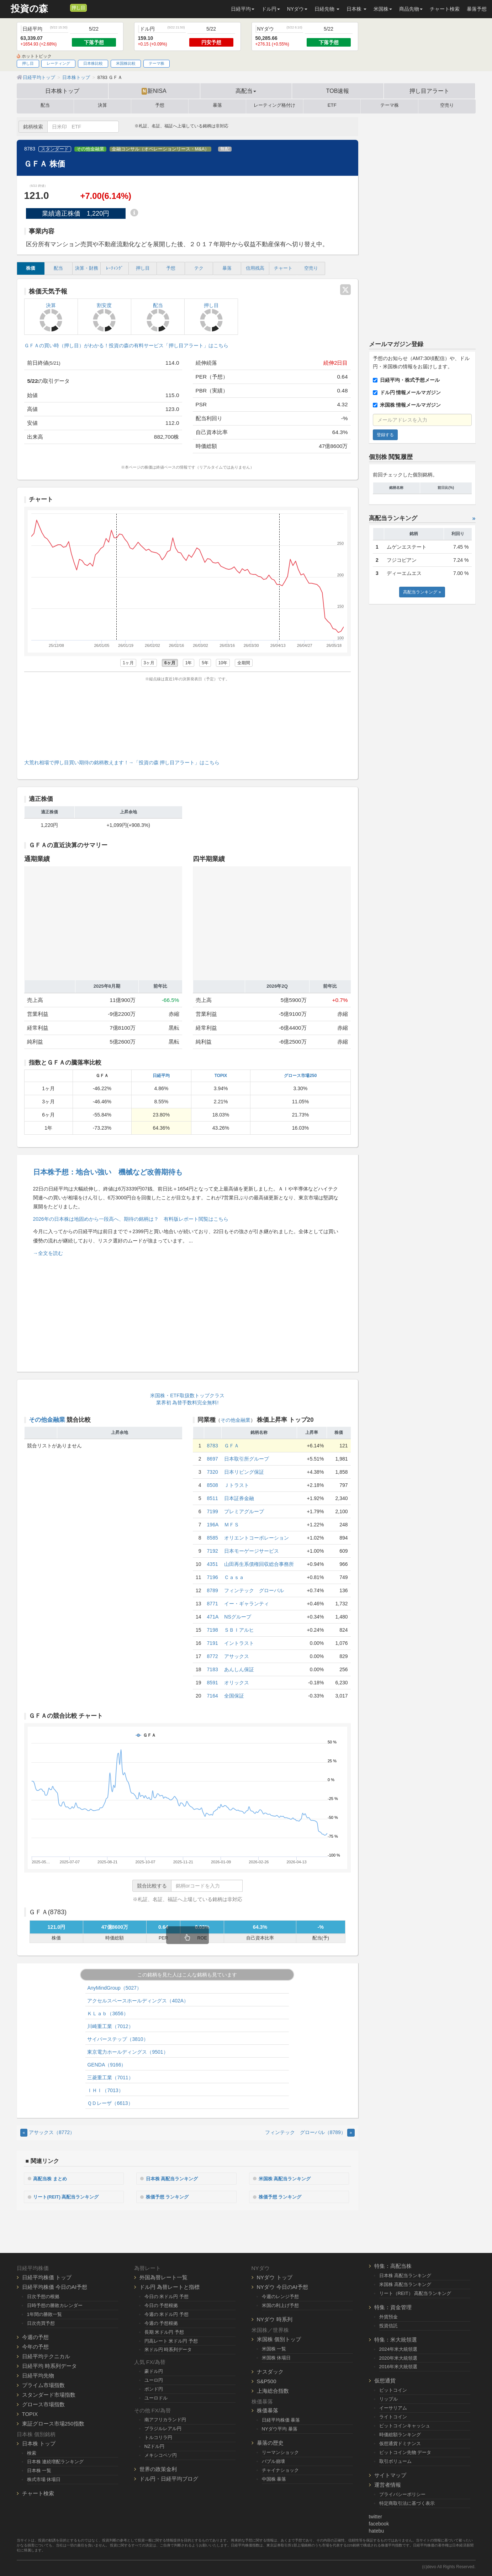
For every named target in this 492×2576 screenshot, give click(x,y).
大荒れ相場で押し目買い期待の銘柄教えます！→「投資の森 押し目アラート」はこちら (122, 762)
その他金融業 (90, 149)
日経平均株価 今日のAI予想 (54, 2286)
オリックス (236, 1682)
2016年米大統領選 (398, 2366)
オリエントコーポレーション (256, 1538)
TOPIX (221, 1075)
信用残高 (255, 268)
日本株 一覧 (39, 2469)
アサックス (236, 1656)
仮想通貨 (385, 2380)
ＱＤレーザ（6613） (110, 2103)
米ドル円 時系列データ (168, 2348)
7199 (212, 1511)
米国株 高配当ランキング (288, 2178)
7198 (212, 1630)
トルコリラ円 (158, 2436)
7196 (212, 1577)
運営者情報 (387, 2484)
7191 (212, 1643)
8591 (212, 1682)
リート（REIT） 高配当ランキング (415, 2292)
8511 (212, 1498)
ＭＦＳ (231, 1524)
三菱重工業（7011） (110, 2077)
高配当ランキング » (422, 592)
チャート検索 (445, 9)
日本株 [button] (356, 9)
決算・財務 (86, 268)
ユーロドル (156, 2397)
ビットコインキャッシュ (404, 2425)
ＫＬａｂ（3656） (107, 2013)
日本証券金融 (239, 1498)
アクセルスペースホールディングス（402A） (138, 2001)
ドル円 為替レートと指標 (169, 2286)
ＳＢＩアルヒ (239, 1630)
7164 (212, 1696)
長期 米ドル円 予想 (164, 2331)
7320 (212, 1472)
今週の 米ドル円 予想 (166, 2313)
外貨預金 (388, 2315)
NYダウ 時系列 (274, 2318)
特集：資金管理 (393, 2306)
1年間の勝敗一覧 (44, 2313)
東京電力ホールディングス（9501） (127, 2052)
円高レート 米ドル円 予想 (171, 2340)
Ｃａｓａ (234, 1577)
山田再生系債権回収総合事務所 (259, 1564)
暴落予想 (477, 9)
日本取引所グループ (246, 1459)
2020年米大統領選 (398, 2357)
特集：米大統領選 (395, 2338)
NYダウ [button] (297, 9)
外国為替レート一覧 (163, 2276)
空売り (447, 105)
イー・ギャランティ (246, 1603)
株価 (30, 268)
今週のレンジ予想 (280, 2295)
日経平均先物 (38, 2374)
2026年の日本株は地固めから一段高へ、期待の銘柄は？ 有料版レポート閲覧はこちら (130, 1219)
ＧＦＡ (231, 1445)
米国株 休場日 (276, 2356)
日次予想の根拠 (43, 2295)
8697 (212, 1459)
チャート (283, 268)
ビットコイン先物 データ (405, 2451)
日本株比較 (93, 63)
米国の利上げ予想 (280, 2304)
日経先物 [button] (326, 9)
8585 (212, 1538)
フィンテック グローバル (254, 1590)
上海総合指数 (273, 2390)
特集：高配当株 (393, 2265)
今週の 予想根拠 (161, 2322)
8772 (212, 1656)
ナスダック (270, 2371)
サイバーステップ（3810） (117, 2039)
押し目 (78, 7)
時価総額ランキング (400, 2434)
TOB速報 (337, 91)
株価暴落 (267, 2410)
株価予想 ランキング (170, 2196)
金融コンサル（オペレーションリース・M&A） (160, 149)
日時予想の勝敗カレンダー (55, 2304)
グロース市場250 (300, 1075)
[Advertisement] (187, 718)
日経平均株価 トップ (47, 2276)
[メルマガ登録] (64, 7)
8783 (212, 1445)
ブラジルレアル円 (162, 2427)
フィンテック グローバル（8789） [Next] (310, 2132)
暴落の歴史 (270, 2442)
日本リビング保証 (244, 1472)
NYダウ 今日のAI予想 (282, 2286)
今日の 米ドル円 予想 (166, 2295)
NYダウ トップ (274, 2276)
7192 (212, 1551)
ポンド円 (153, 2388)
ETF (332, 105)
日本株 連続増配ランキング (55, 2461)
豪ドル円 (153, 2370)
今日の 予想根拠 (161, 2304)
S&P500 (266, 2380)
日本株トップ (62, 91)
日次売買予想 (41, 2322)
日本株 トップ (38, 2442)
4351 (212, 1564)
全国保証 (234, 1696)
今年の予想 (35, 2346)
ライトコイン (393, 2416)
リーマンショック (280, 2451)
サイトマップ (390, 2474)
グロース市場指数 (43, 2403)
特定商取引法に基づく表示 (407, 2502)
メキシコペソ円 (160, 2454)
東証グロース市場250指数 (53, 2422)
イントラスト (239, 1643)
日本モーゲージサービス (251, 1551)
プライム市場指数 (43, 2384)
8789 (212, 1590)
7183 (212, 1669)
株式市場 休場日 (44, 2478)
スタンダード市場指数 (48, 2394)
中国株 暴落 (274, 2478)
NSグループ (237, 1617)
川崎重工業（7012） (110, 2026)
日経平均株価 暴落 (281, 2419)
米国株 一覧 (274, 2347)
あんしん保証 (239, 1669)
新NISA (154, 91)
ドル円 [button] (270, 9)
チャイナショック (280, 2469)
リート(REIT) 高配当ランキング (70, 2196)
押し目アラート (429, 91)
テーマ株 (156, 63)
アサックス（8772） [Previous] (47, 2132)
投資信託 (388, 2324)
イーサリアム (393, 2407)
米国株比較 (126, 63)
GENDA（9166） (106, 2065)
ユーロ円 (153, 2379)
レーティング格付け (274, 105)
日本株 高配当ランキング (175, 2178)
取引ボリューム (395, 2460)
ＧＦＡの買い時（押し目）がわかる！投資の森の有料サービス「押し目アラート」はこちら (126, 345)
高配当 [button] (246, 91)
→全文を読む (48, 1253)
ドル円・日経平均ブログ (168, 2478)
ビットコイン (393, 2389)
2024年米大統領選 (398, 2348)
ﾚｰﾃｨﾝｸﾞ (114, 268)
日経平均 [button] (242, 9)
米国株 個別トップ (279, 2338)
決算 (102, 105)
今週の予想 (35, 2336)
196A (213, 1524)
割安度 (104, 317)
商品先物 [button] (411, 9)
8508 (212, 1485)
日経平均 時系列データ (49, 2365)
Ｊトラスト (236, 1485)
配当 (45, 105)
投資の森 (29, 9)
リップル (388, 2398)
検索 (31, 2452)
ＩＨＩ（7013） (105, 2090)
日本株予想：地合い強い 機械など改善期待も (107, 1172)
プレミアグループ (244, 1511)
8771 (212, 1603)
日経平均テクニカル (46, 2355)
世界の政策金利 (158, 2468)
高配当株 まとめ (53, 2178)
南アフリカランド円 (165, 2418)
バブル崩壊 (273, 2460)
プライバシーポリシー (402, 2493)
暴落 (217, 105)
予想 (159, 105)
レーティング (58, 63)
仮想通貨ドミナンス (400, 2442)
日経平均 (161, 1075)
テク (198, 268)
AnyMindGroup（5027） (114, 1988)
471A (213, 1617)
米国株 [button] (383, 9)
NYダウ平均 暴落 (279, 2428)
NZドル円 (154, 2445)
